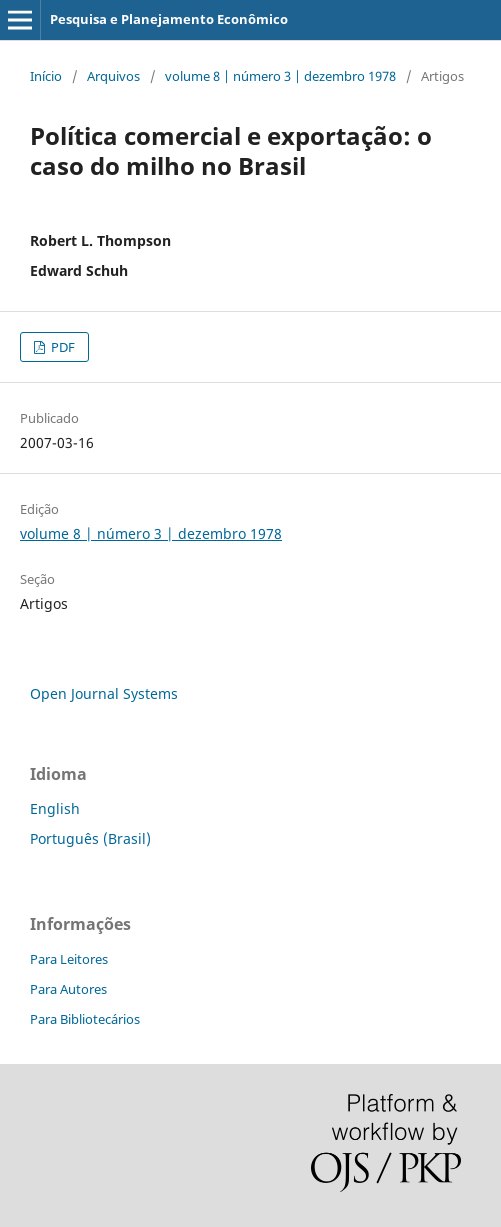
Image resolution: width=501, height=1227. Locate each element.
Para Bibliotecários (85, 1019)
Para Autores (68, 989)
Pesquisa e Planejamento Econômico (169, 19)
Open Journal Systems (104, 693)
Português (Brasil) (90, 838)
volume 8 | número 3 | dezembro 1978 (280, 76)
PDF (61, 347)
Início (46, 76)
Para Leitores (69, 959)
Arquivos (113, 76)
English (55, 808)
